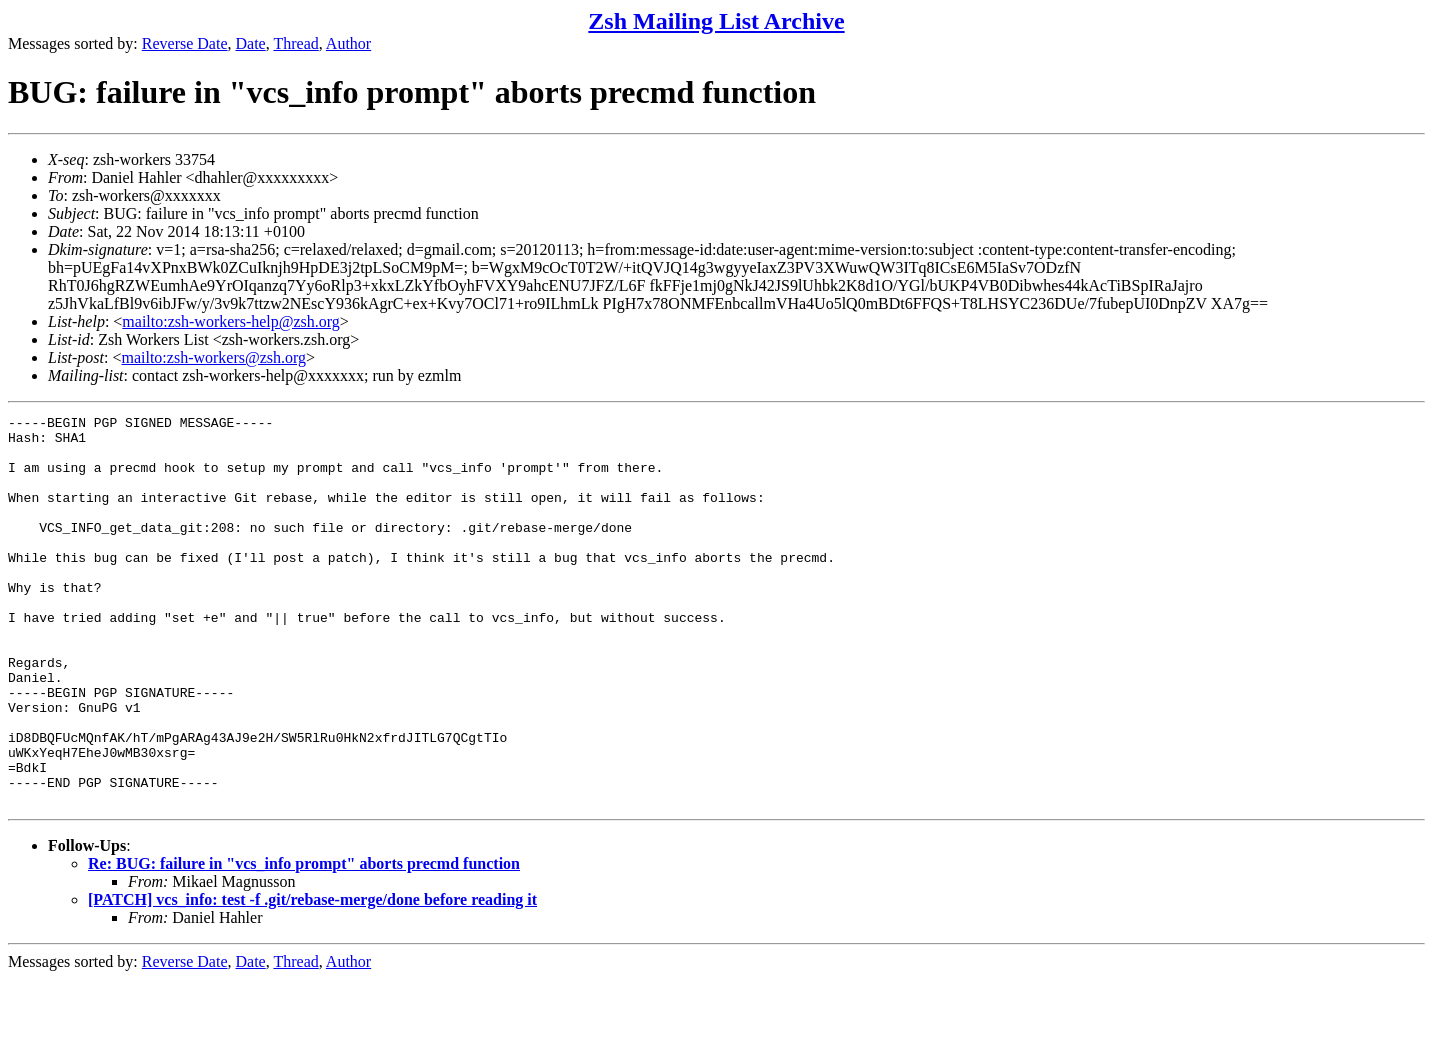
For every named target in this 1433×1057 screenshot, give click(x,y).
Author (348, 43)
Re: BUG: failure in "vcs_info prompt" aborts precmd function (304, 941)
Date (251, 43)
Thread (295, 43)
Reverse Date (185, 43)
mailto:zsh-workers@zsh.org (213, 357)
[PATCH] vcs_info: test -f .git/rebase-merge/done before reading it (312, 977)
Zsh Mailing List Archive (716, 21)
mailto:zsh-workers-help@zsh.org (231, 321)
